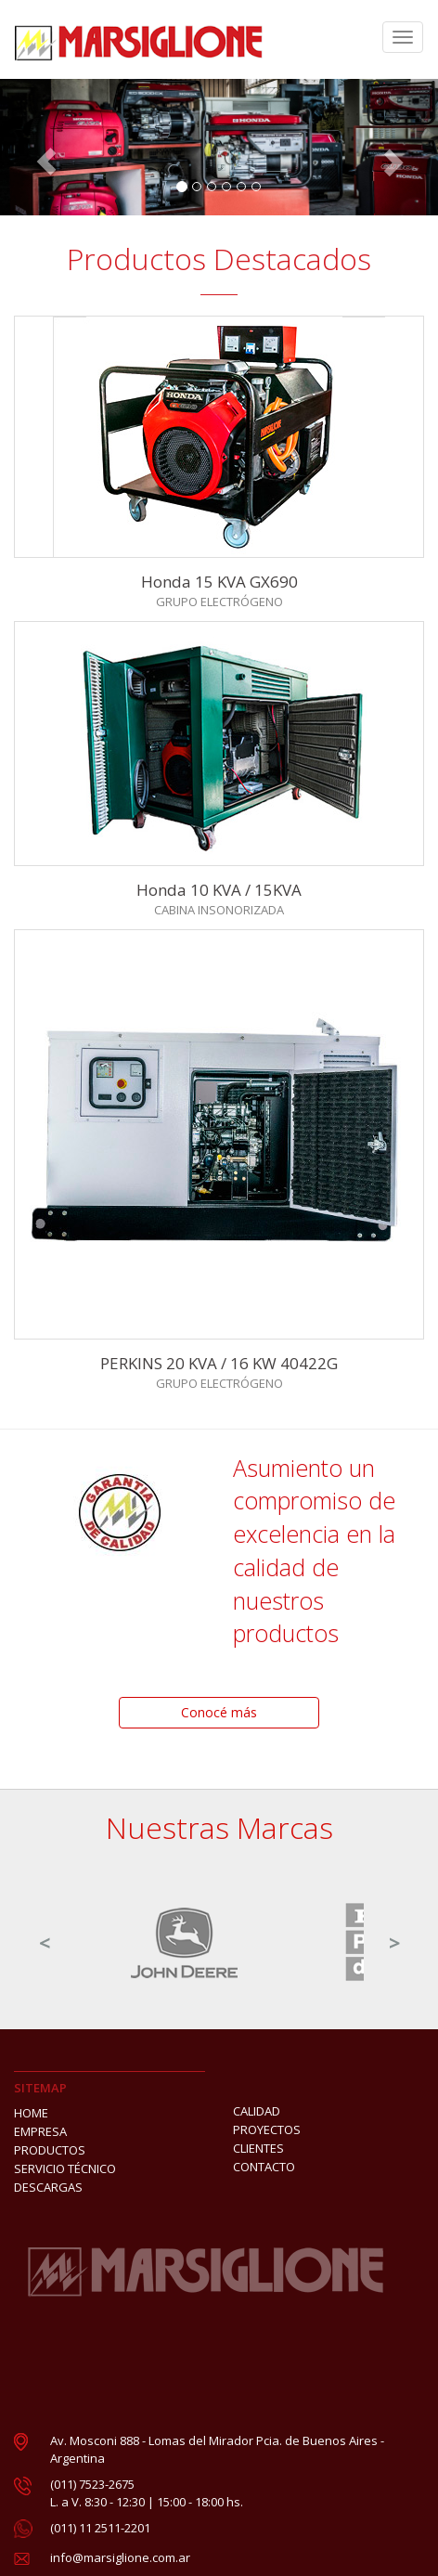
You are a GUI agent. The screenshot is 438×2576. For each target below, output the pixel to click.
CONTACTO (264, 2166)
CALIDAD (256, 2111)
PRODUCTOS (49, 2150)
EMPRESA (40, 2131)
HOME (31, 2112)
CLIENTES (258, 2148)
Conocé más (219, 1712)
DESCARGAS (48, 2187)
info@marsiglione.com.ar (120, 2557)
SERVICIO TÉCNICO (65, 2168)
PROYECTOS (267, 2129)
